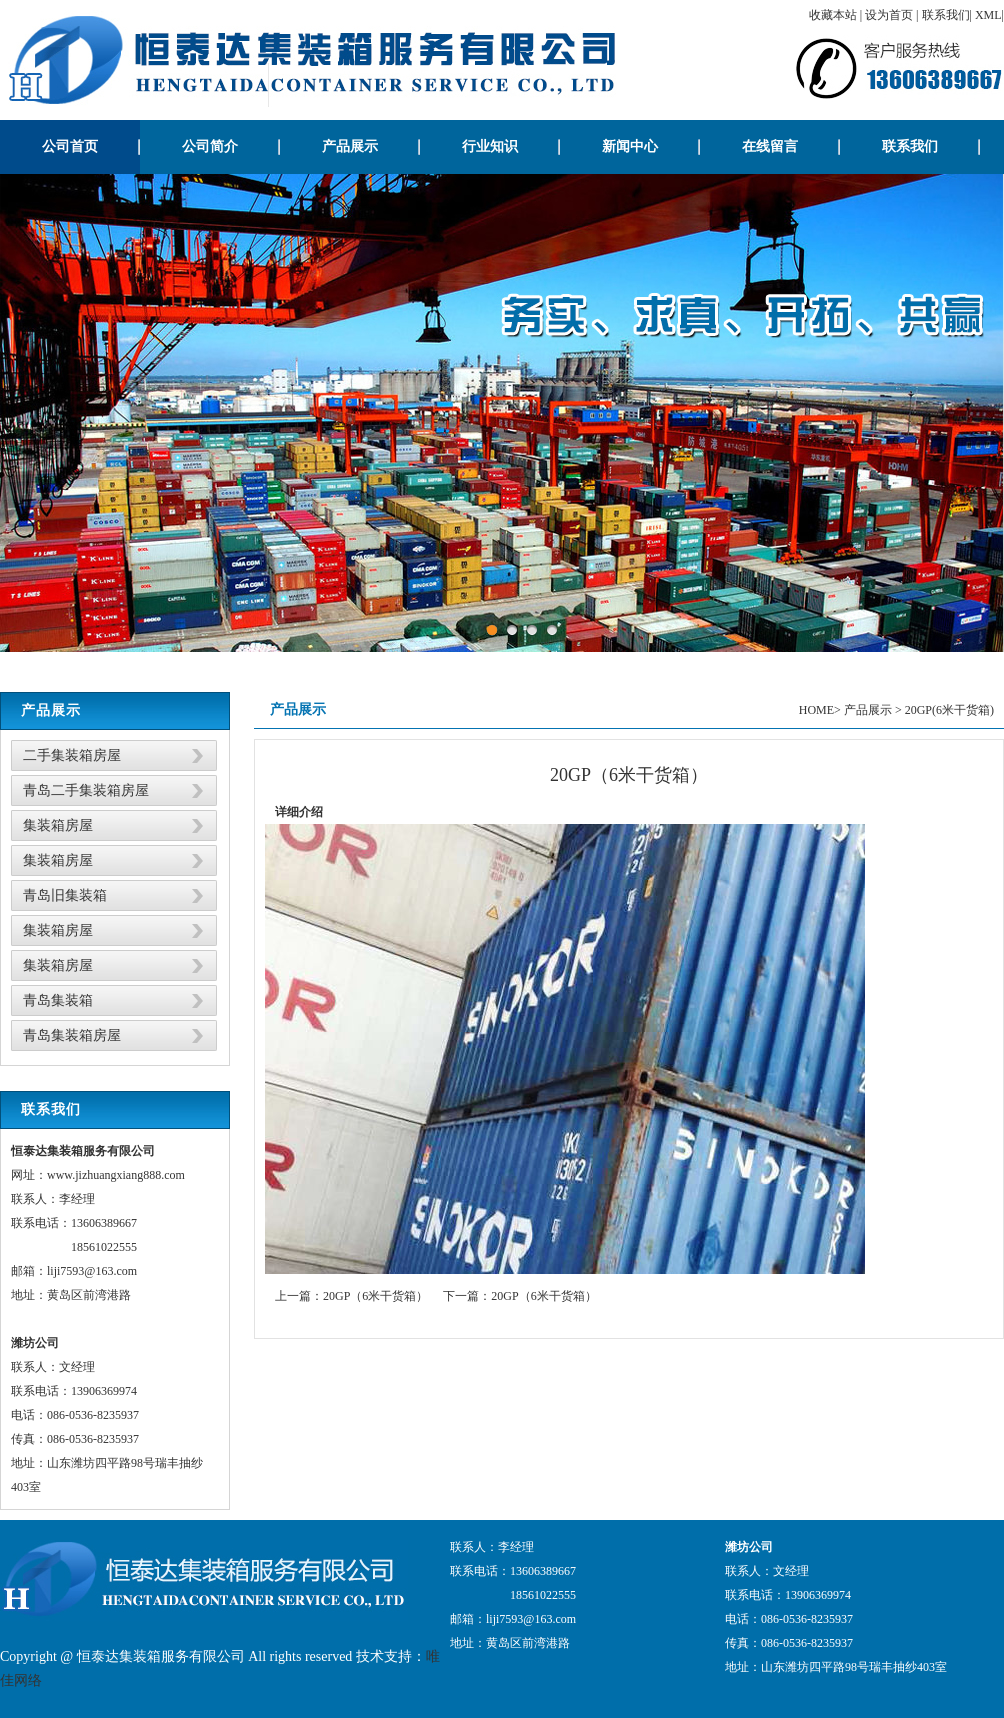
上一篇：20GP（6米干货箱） (351, 1296)
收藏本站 (833, 15)
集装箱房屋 (58, 825)
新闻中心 (630, 146)
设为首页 (889, 15)
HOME (816, 710)
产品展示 (350, 146)
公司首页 (70, 146)
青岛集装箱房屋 (72, 1035)
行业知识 (490, 146)
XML (988, 15)
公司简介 (210, 146)
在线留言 (770, 146)
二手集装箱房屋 (72, 755)
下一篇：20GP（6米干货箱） (519, 1296)
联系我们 (946, 15)
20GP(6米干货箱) (949, 710)
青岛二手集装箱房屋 (86, 790)
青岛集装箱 (58, 1000)
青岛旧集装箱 (65, 895)
